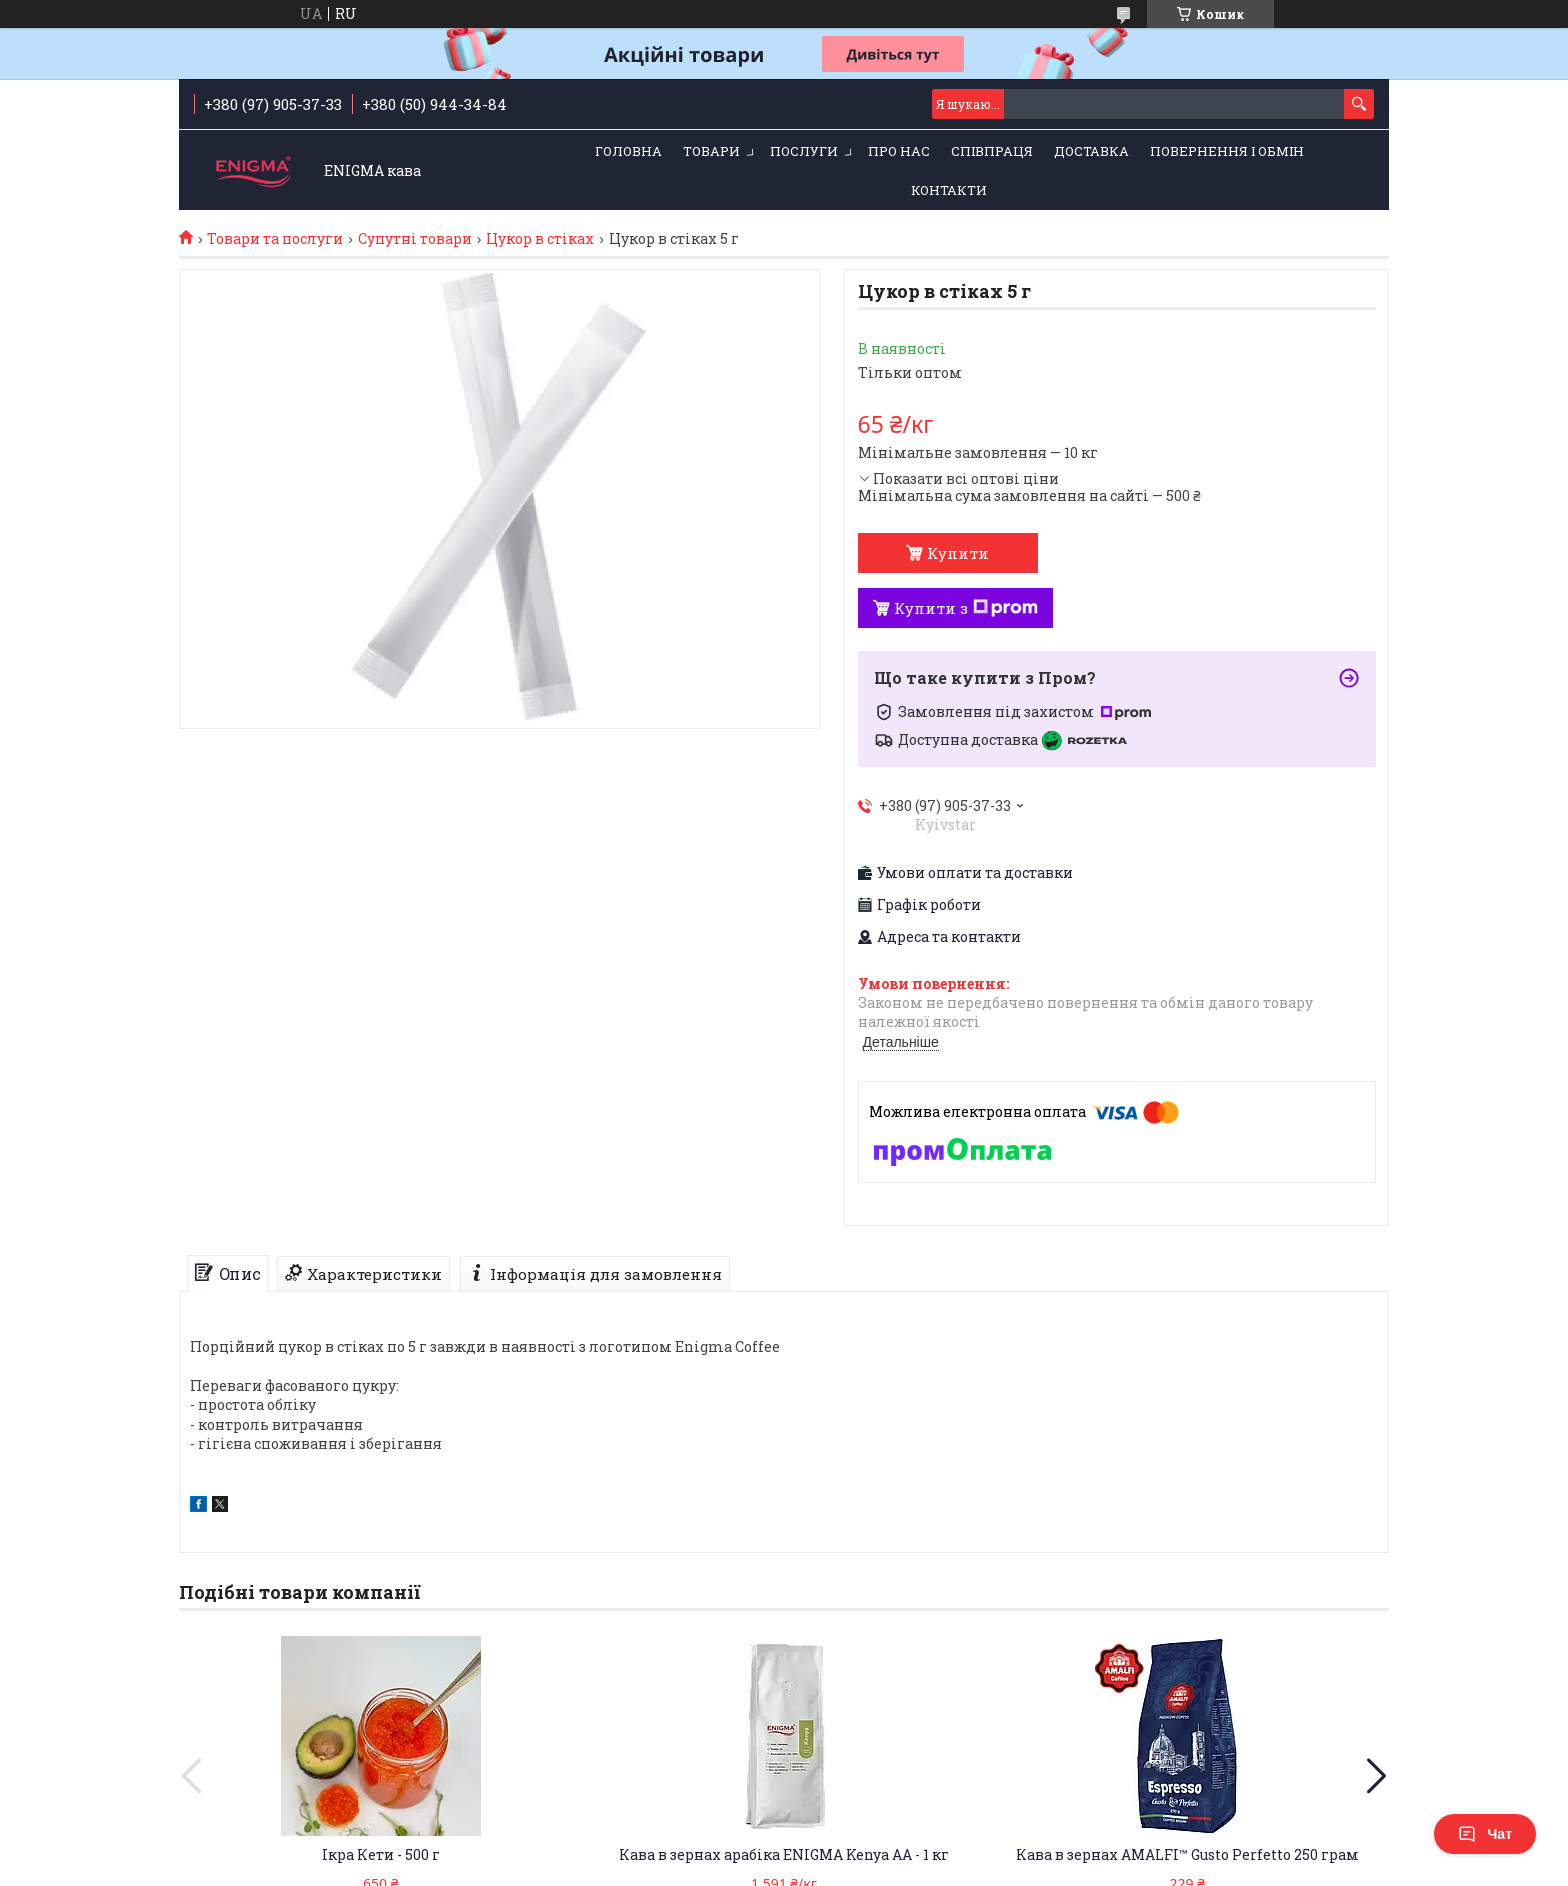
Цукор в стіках (540, 239)
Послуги (804, 151)
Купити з (966, 608)
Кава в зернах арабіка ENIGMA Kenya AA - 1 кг (784, 1854)
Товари (711, 151)
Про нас (899, 151)
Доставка (1091, 151)
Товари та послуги (275, 239)
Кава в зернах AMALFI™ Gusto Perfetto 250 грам (1187, 1854)
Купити (958, 553)
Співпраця (992, 151)
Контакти (949, 190)
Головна (628, 151)
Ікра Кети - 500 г (381, 1854)
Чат (1485, 1834)
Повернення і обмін (1227, 151)
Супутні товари (415, 239)
